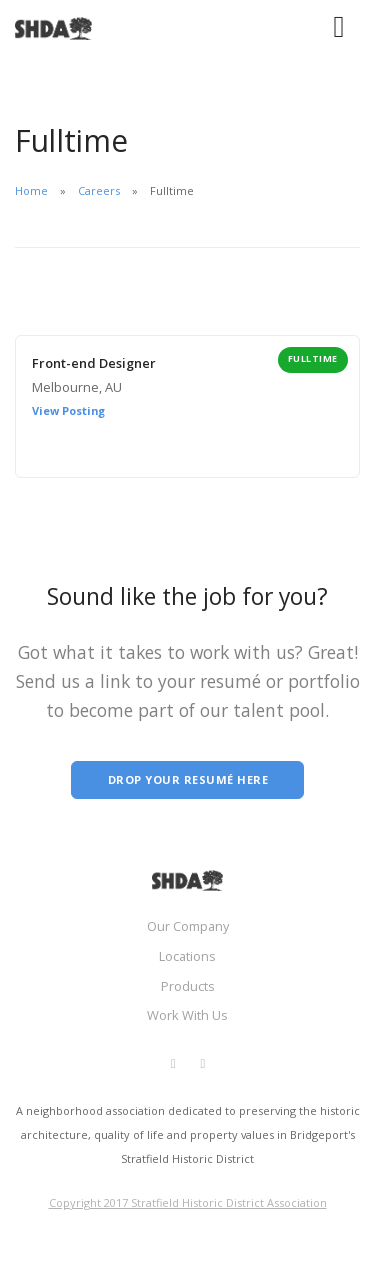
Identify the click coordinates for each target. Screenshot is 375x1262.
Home (31, 190)
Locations (187, 956)
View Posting (68, 410)
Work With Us (187, 1015)
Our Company (188, 926)
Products (188, 986)
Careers (99, 190)
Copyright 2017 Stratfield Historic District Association (188, 1202)
